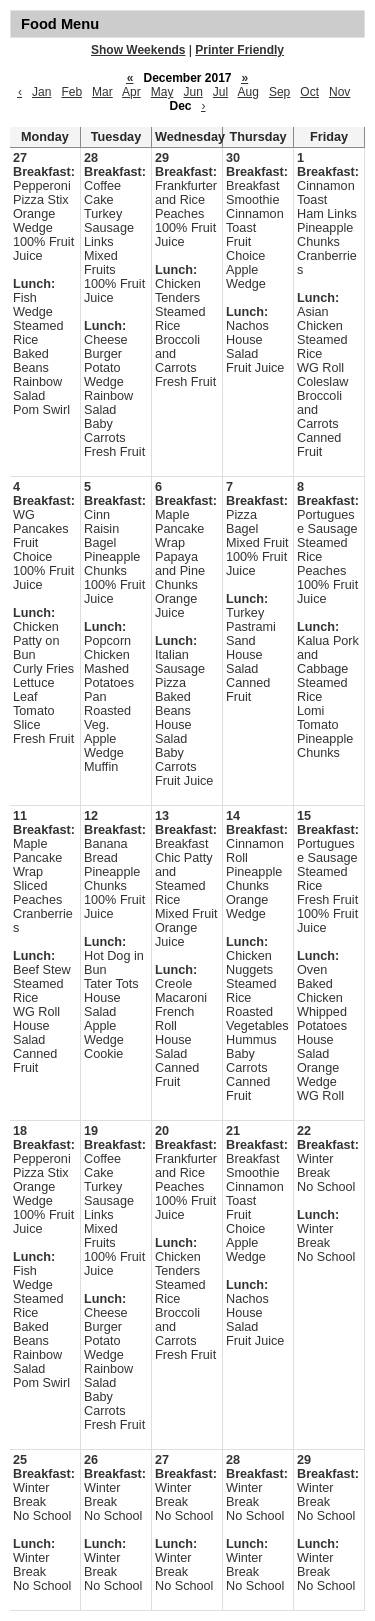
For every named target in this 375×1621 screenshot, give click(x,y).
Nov (339, 92)
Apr (131, 92)
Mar (102, 92)
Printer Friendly (239, 50)
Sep (279, 92)
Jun (192, 92)
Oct (309, 92)
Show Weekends (138, 50)
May (162, 92)
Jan (41, 92)
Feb (71, 92)
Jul (220, 92)
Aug (248, 92)
